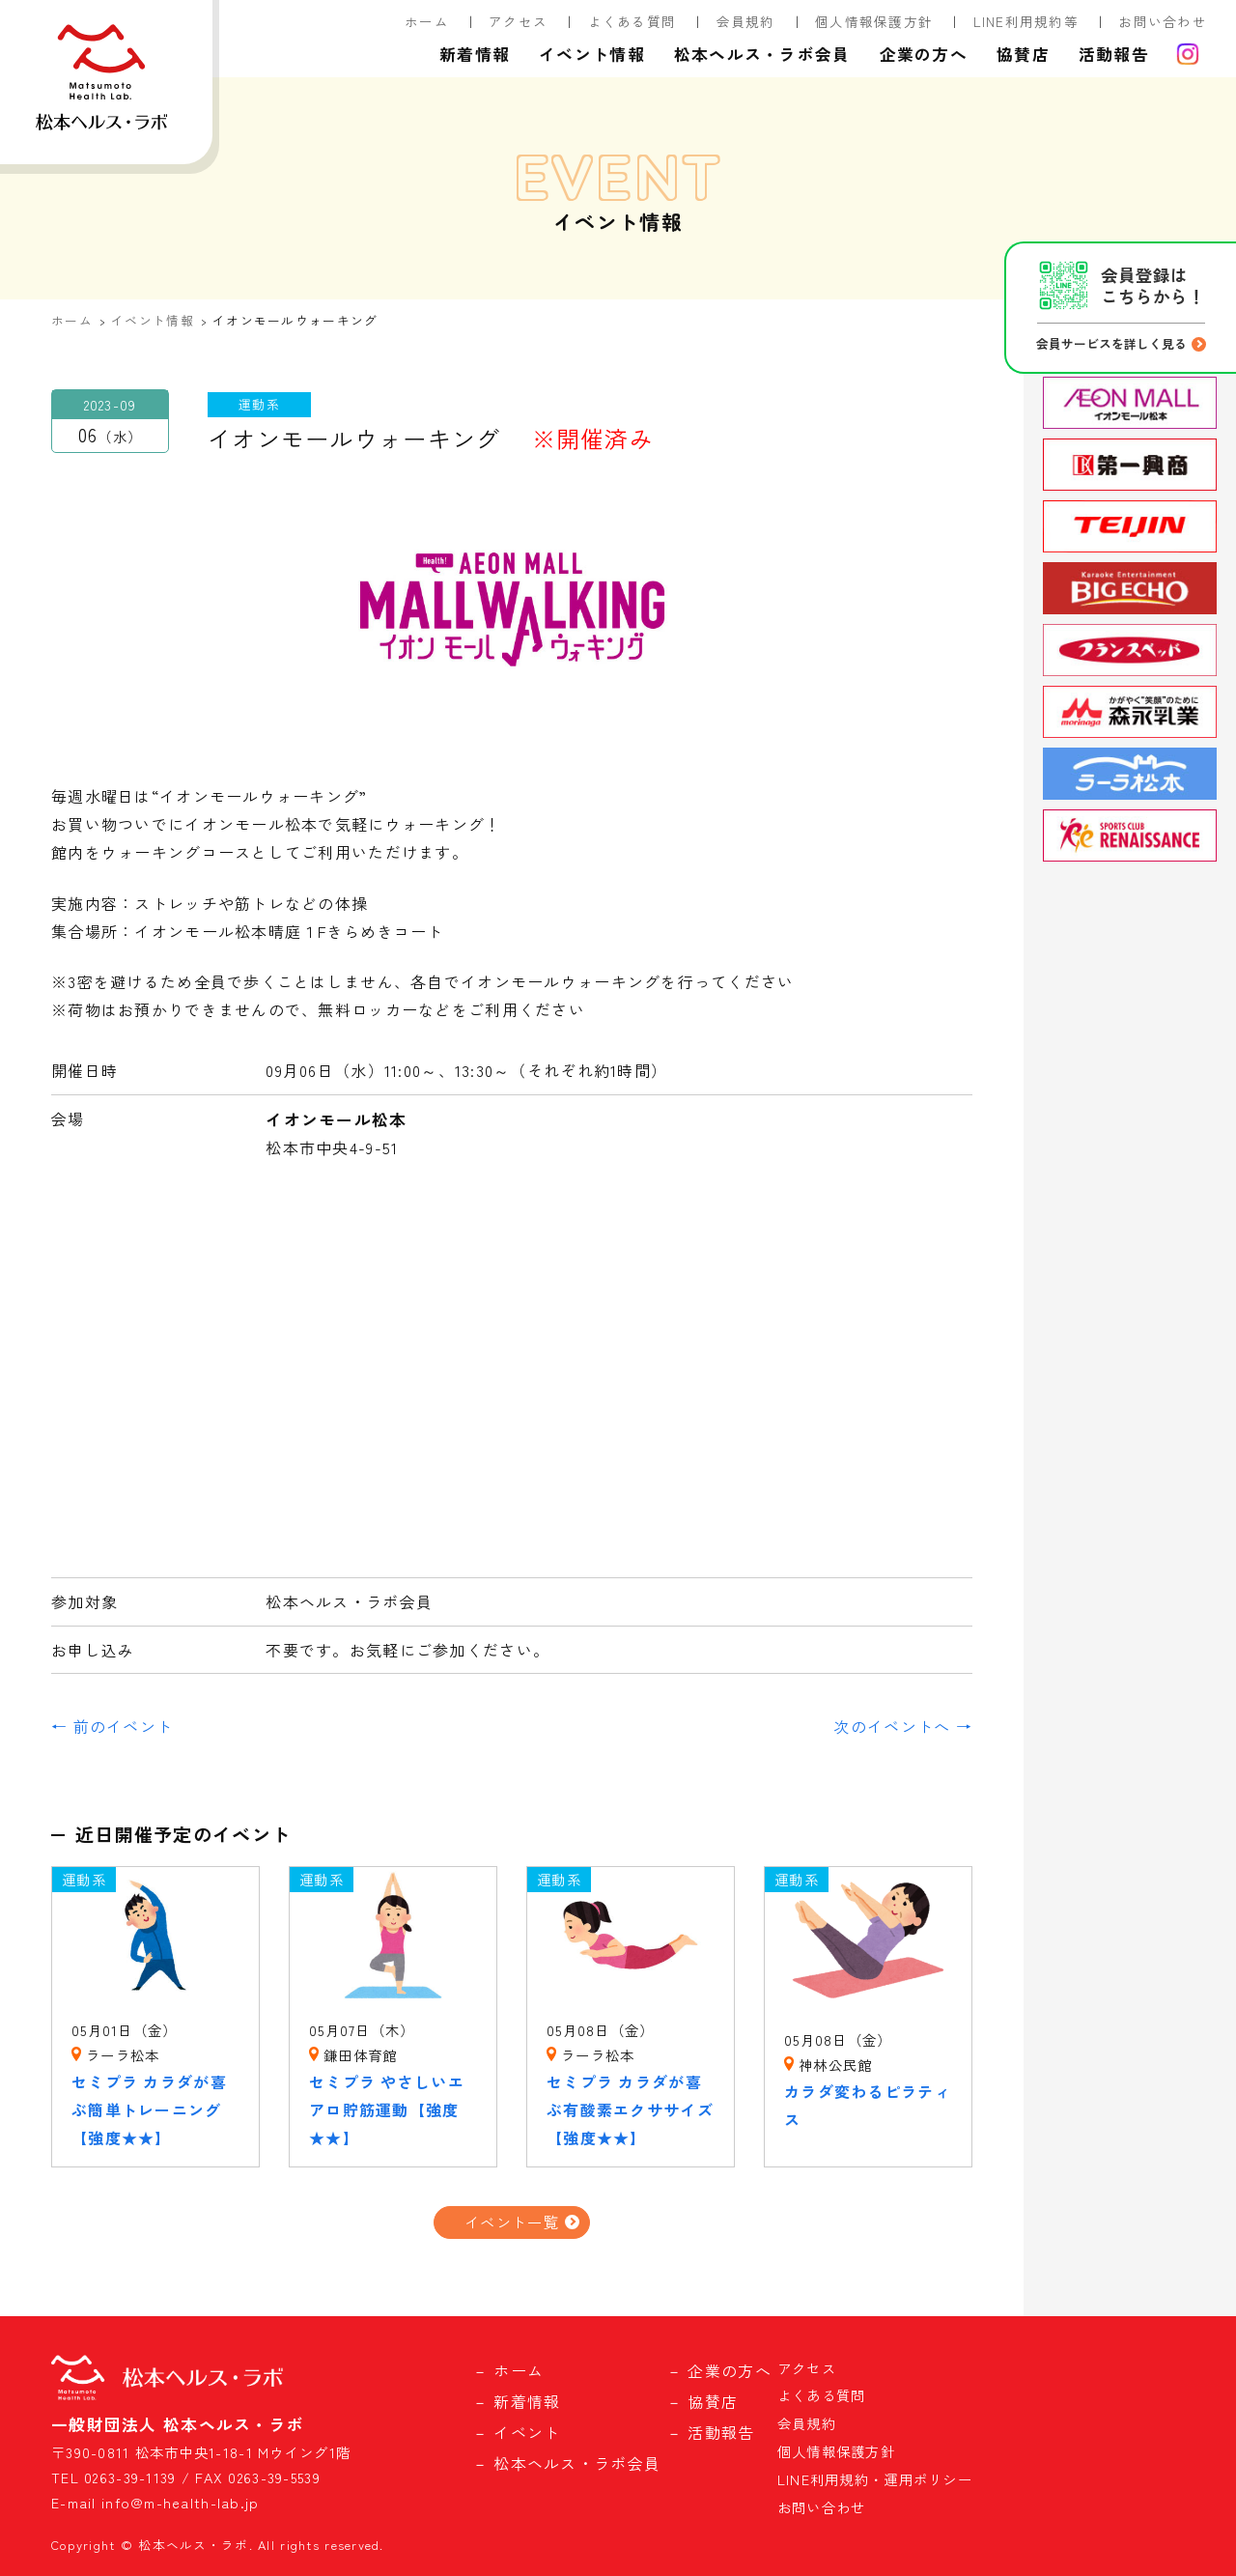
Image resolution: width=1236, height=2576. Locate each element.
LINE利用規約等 (1026, 21)
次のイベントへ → (902, 1726)
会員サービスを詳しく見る (1111, 343)
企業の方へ (924, 54)
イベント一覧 (511, 2221)
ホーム (427, 21)
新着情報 (474, 54)
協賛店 (1023, 54)
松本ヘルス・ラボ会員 (762, 54)
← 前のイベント (112, 1726)
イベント (526, 2432)
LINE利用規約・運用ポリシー (874, 2479)
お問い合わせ (1162, 21)
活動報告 (1114, 54)
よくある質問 (632, 21)
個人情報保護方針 (874, 21)
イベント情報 (592, 54)
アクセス (518, 21)
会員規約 (745, 21)
